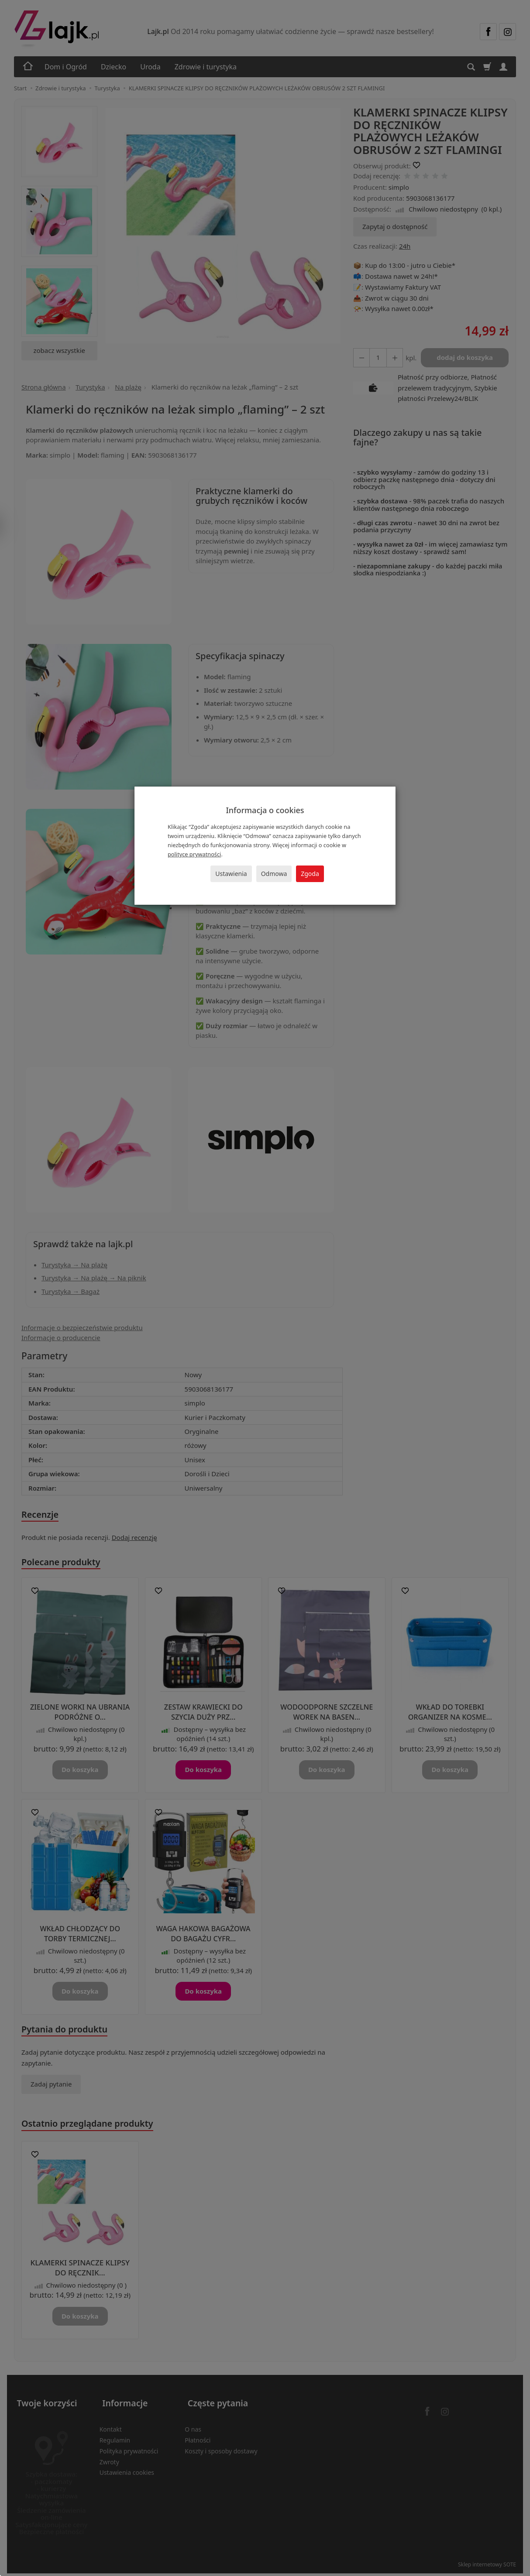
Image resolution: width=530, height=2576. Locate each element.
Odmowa (274, 873)
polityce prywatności (194, 854)
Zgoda (310, 873)
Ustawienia (231, 873)
